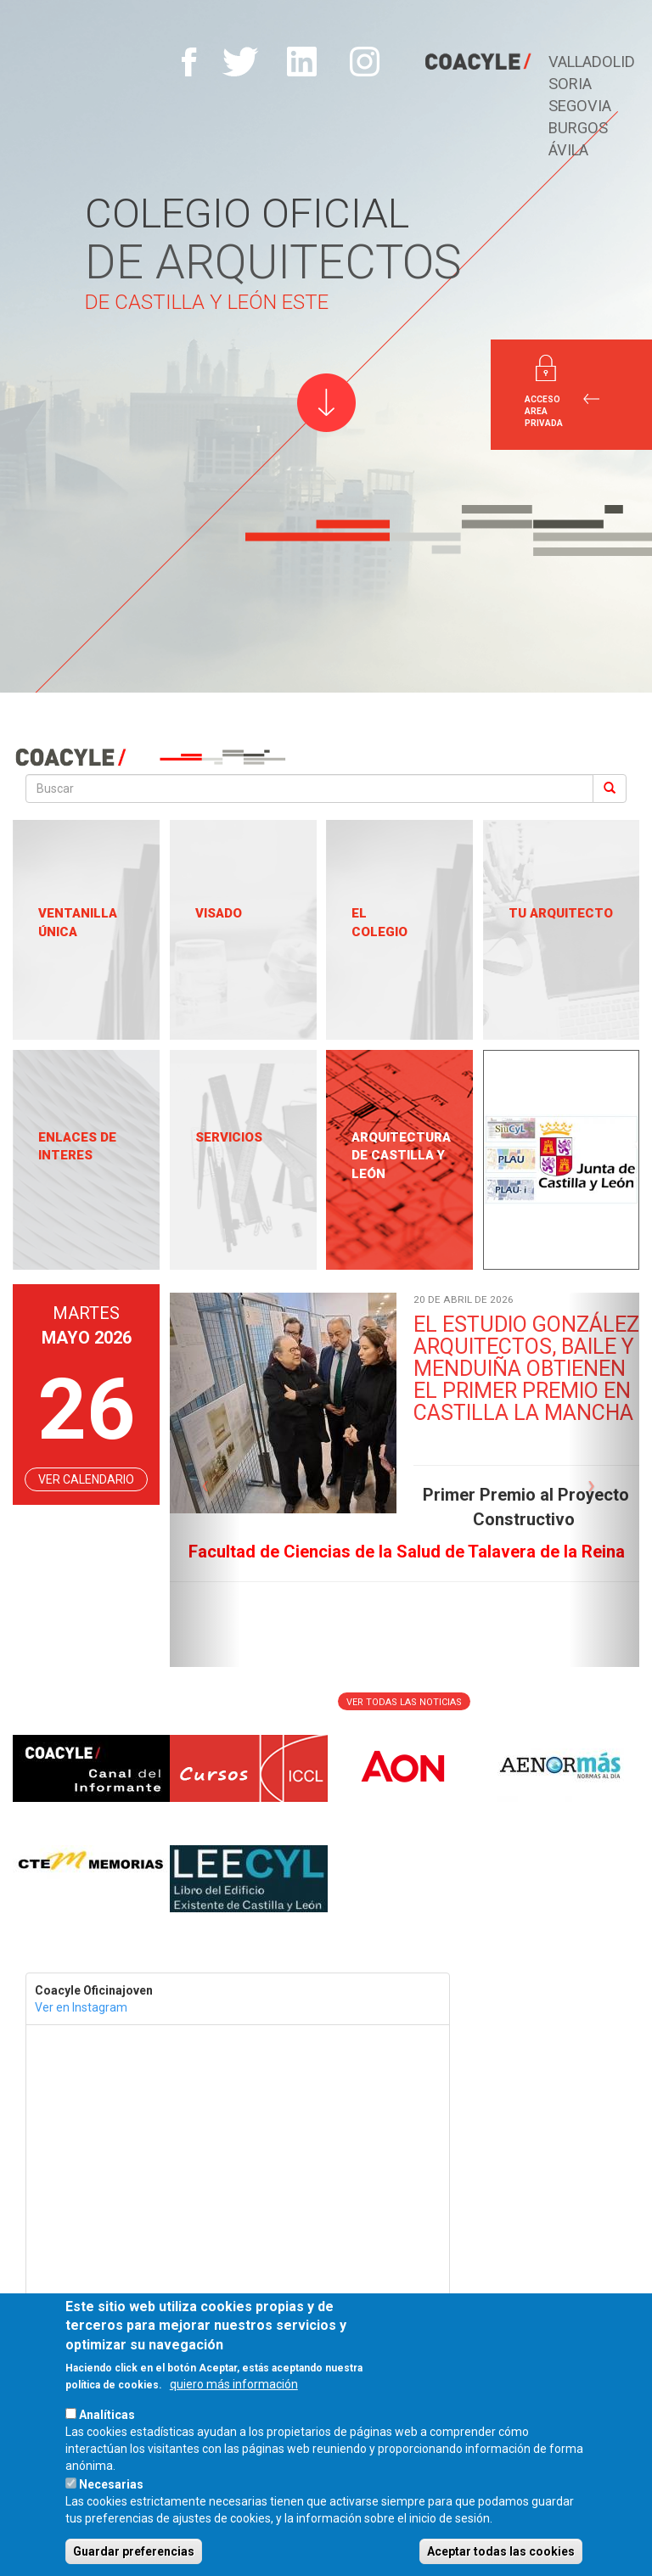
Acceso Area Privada (544, 412)
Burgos (578, 128)
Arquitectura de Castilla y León (401, 1155)
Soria (570, 84)
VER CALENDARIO (86, 1479)
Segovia (579, 106)
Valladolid (591, 61)
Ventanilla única (77, 922)
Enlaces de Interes (77, 1146)
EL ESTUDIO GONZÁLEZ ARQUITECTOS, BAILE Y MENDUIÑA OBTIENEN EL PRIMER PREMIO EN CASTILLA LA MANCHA (526, 1368)
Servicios (228, 1137)
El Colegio (379, 922)
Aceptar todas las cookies (501, 2551)
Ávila (568, 150)
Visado (218, 913)
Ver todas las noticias (404, 1702)
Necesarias (111, 2484)
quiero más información (234, 2384)
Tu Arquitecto (561, 913)
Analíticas (107, 2415)
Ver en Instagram (81, 2007)
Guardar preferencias (133, 2551)
